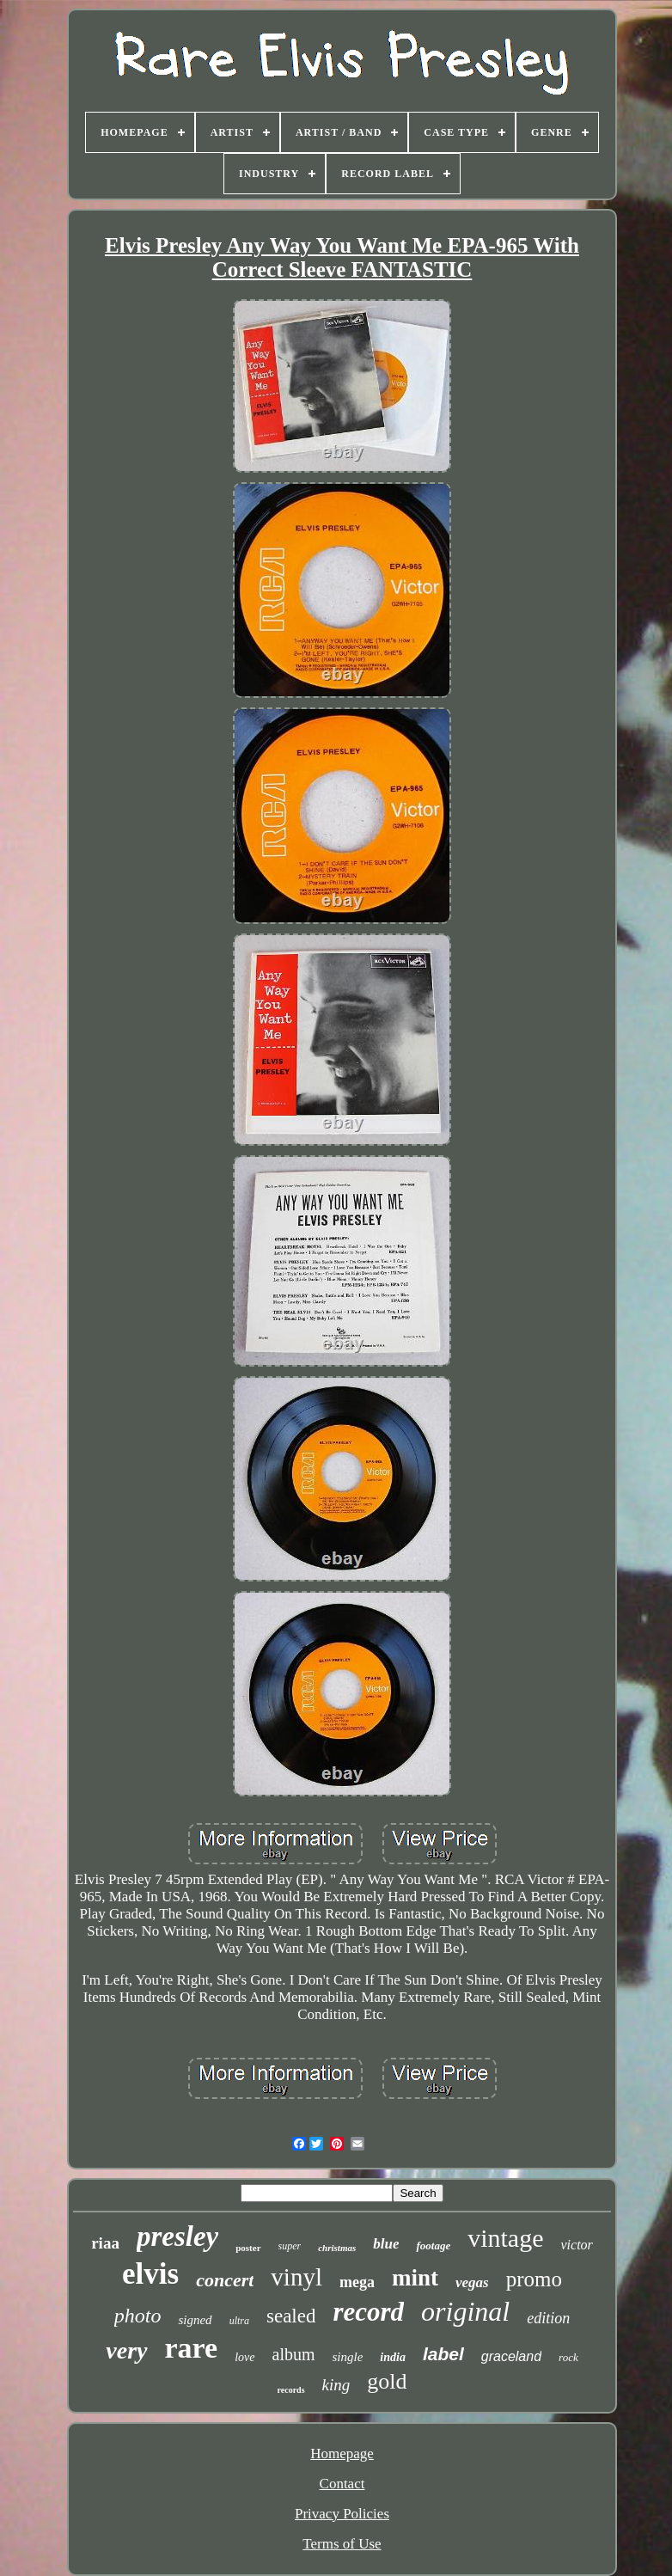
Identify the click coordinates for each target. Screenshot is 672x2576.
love (244, 2357)
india (393, 2357)
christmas (337, 2248)
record (368, 2312)
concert (225, 2280)
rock (568, 2357)
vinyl (296, 2277)
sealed (290, 2316)
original (465, 2311)
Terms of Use (341, 2544)
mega (357, 2282)
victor (576, 2244)
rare (191, 2348)
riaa (105, 2243)
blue (386, 2244)
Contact (342, 2483)
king (336, 2385)
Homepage (342, 2453)
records (291, 2390)
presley (177, 2236)
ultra (239, 2321)
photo (138, 2315)
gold (386, 2381)
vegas (472, 2282)
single (348, 2357)
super (290, 2246)
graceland (511, 2356)
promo (534, 2279)
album (293, 2354)
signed (194, 2320)
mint (415, 2278)
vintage (505, 2238)
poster (247, 2248)
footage (433, 2245)
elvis (150, 2274)
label (443, 2354)
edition (548, 2318)
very (126, 2350)
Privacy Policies (342, 2514)
